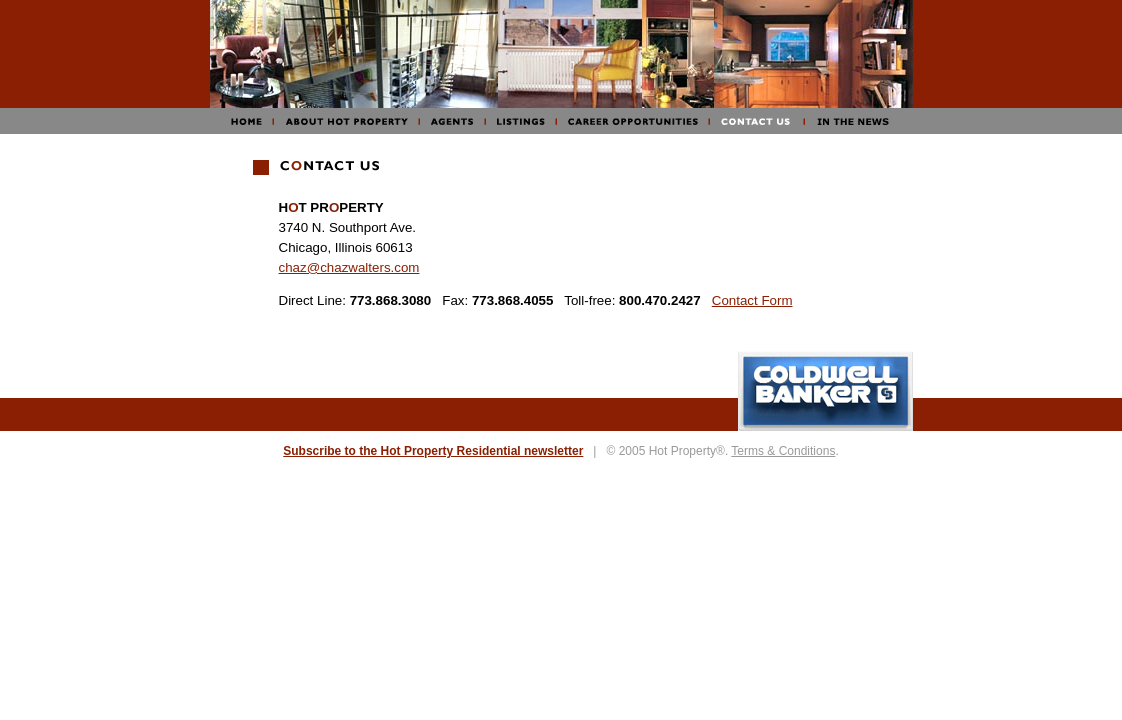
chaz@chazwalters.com (349, 267)
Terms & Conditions (783, 451)
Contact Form (752, 300)
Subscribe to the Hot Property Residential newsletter (433, 451)
